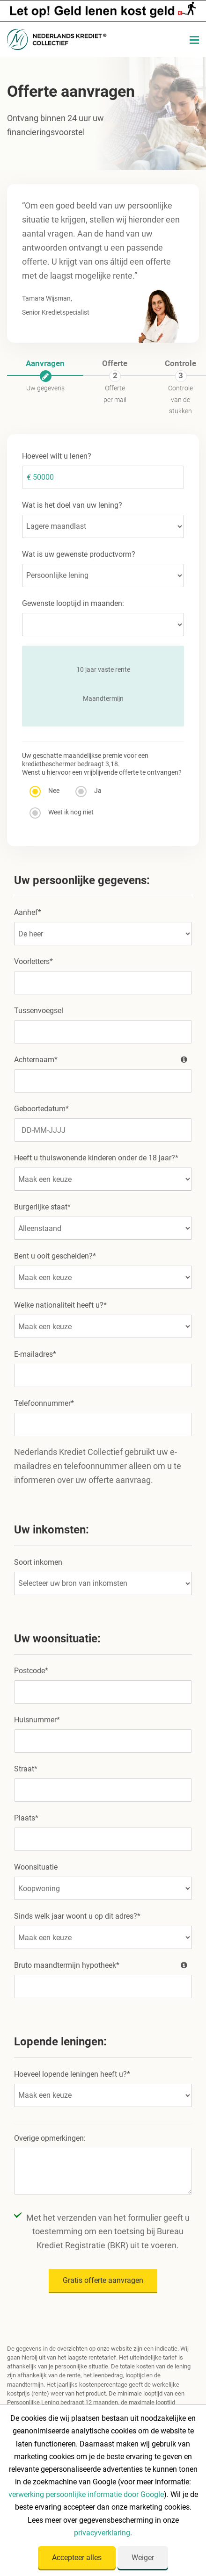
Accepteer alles (77, 2557)
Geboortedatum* (41, 1108)
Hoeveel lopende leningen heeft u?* (72, 2074)
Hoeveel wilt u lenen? (56, 456)
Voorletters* (33, 961)
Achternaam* (103, 1059)
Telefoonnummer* (44, 1403)
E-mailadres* (35, 1354)
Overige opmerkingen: (50, 2138)
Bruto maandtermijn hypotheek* (103, 1965)
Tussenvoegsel (38, 1010)
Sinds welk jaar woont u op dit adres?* (77, 1916)
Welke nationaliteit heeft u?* (60, 1305)
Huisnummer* (37, 1719)
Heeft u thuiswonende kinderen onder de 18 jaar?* (96, 1157)
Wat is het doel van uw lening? (72, 505)
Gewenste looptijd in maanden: (73, 603)
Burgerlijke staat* (42, 1206)
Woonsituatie (36, 1867)
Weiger (143, 2557)
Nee (44, 791)
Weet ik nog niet (62, 813)
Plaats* (26, 1817)
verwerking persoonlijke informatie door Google (86, 2494)
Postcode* (31, 1670)
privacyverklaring (102, 2532)
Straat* (25, 1768)
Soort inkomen (38, 1562)
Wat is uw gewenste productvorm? (78, 554)
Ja (89, 791)
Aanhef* (27, 912)
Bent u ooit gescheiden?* (55, 1256)
